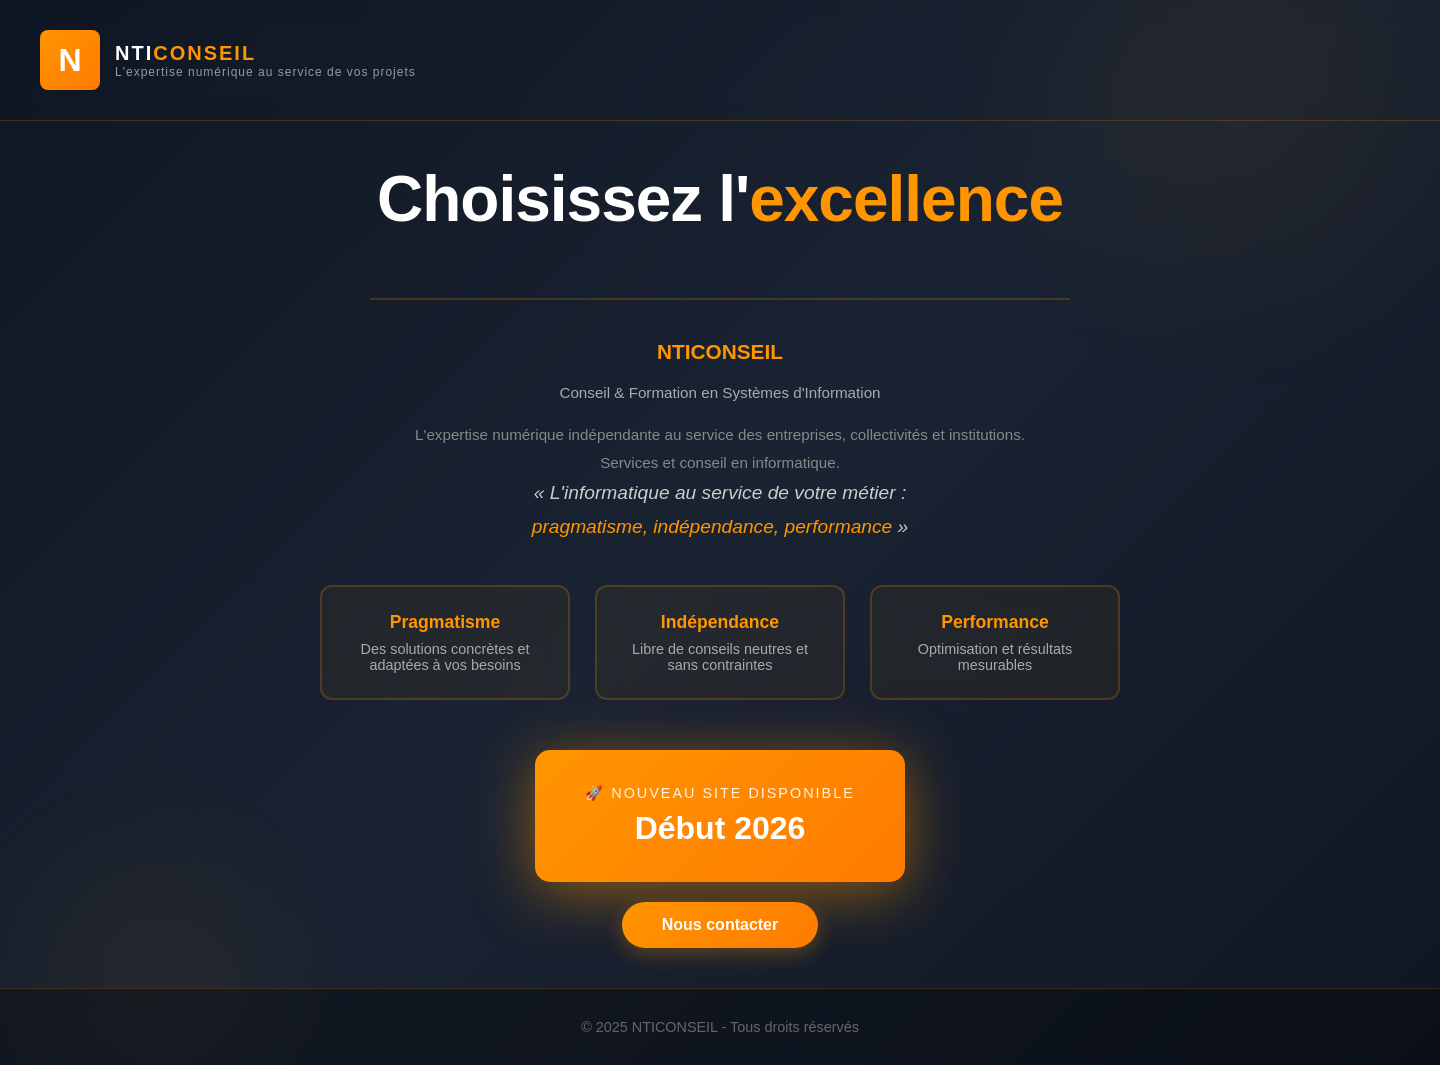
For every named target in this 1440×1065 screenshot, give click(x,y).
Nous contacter (720, 924)
